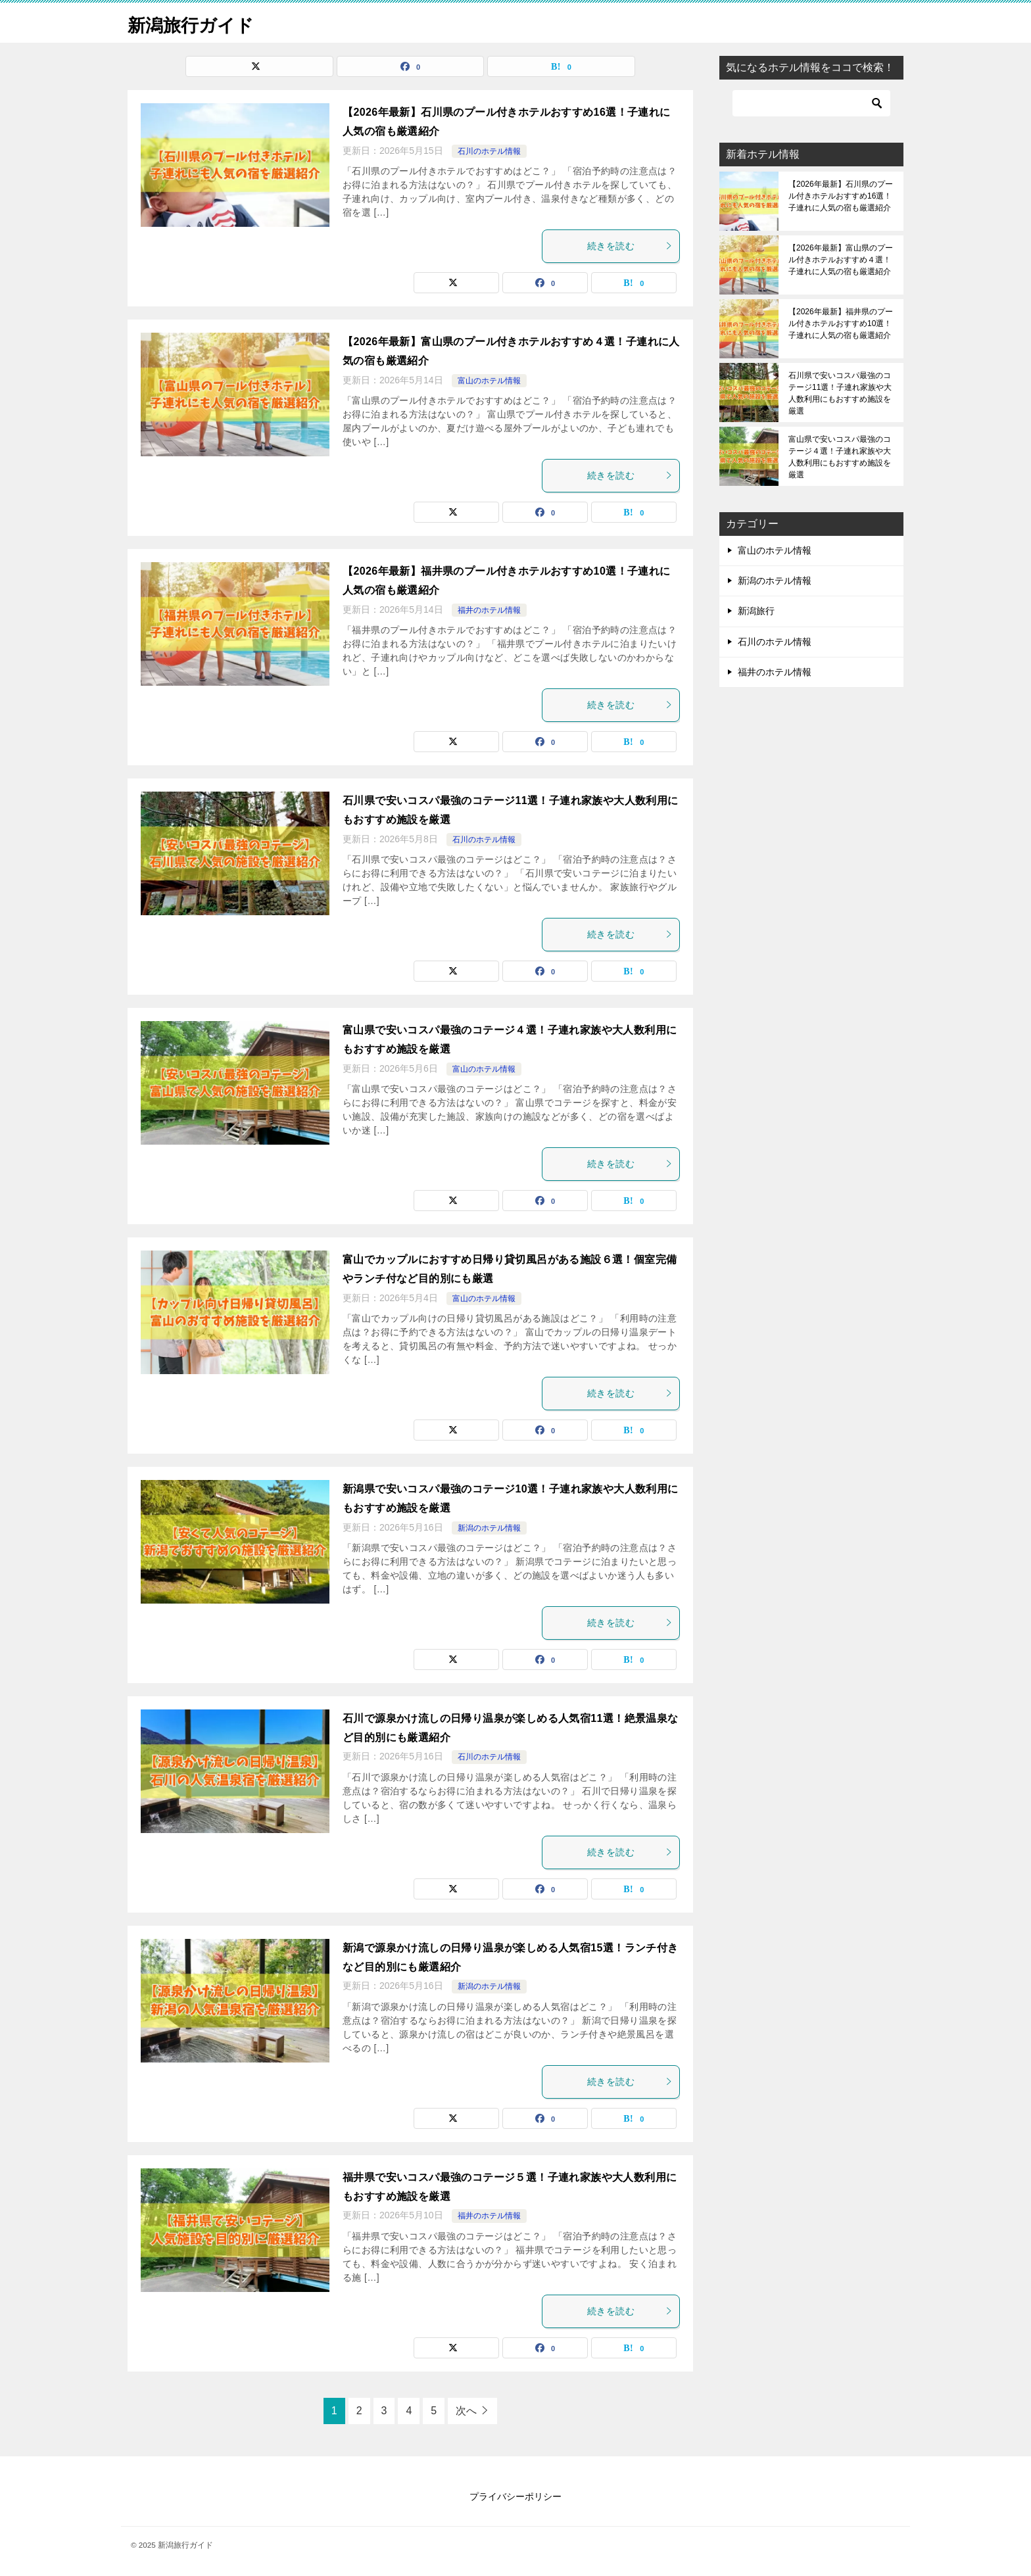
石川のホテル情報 (489, 151)
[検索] (811, 103)
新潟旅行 (756, 611)
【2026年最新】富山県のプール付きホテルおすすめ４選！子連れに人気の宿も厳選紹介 (840, 259)
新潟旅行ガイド (198, 22)
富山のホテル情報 (489, 380)
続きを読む (630, 246)
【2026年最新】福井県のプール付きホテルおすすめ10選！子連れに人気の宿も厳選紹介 (840, 323)
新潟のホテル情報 (489, 1528)
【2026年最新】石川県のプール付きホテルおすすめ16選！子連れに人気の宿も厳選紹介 (840, 195)
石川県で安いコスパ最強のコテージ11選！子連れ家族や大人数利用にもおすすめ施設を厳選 (840, 393)
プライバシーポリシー (515, 2496)
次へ (466, 2410)
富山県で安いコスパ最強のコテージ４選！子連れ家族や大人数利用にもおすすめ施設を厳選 (839, 457)
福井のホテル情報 (489, 610)
